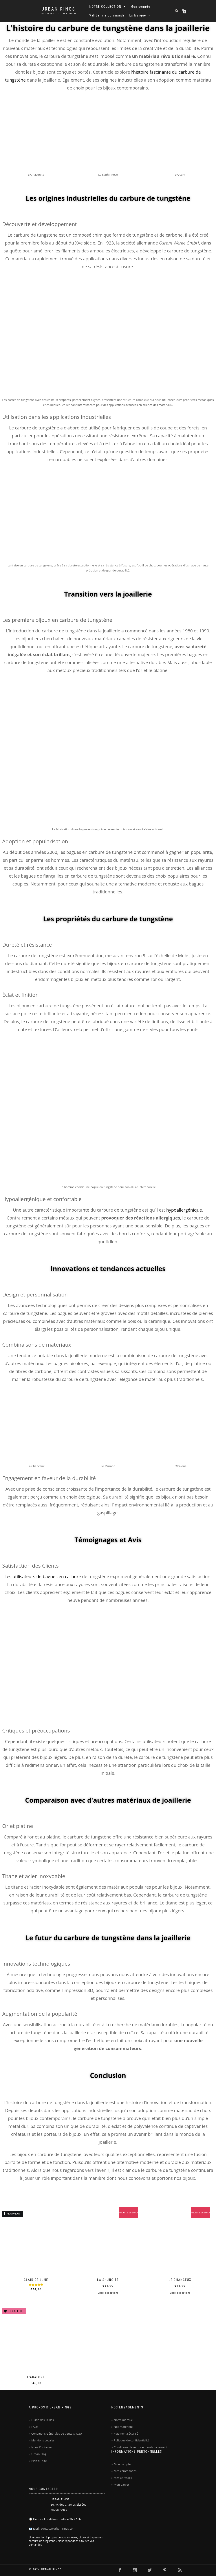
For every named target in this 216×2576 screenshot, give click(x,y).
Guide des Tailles (42, 2420)
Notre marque (123, 2420)
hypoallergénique (184, 1210)
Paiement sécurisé (126, 2433)
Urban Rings (58, 9)
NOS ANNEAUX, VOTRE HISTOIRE (59, 14)
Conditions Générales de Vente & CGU (56, 2433)
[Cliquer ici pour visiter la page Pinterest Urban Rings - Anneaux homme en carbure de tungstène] (164, 2570)
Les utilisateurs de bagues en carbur (41, 1576)
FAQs (34, 2427)
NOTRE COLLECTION (107, 6)
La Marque (140, 15)
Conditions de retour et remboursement (140, 2447)
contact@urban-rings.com (58, 2528)
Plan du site (39, 2461)
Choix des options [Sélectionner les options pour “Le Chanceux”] (180, 2292)
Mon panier (121, 2485)
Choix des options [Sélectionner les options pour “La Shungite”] (108, 2292)
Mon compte (140, 6)
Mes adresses (123, 2478)
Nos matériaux (123, 2427)
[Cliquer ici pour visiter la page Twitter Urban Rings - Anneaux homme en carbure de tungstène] (149, 2570)
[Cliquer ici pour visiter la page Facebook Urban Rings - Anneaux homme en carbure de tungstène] (119, 2570)
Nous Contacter (41, 2447)
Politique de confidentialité (131, 2440)
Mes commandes (125, 2471)
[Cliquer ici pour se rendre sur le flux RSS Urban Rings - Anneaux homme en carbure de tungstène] (179, 2570)
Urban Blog (38, 2454)
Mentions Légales (42, 2440)
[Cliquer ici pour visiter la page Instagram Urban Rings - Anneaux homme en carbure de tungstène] (134, 2570)
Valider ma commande (107, 15)
